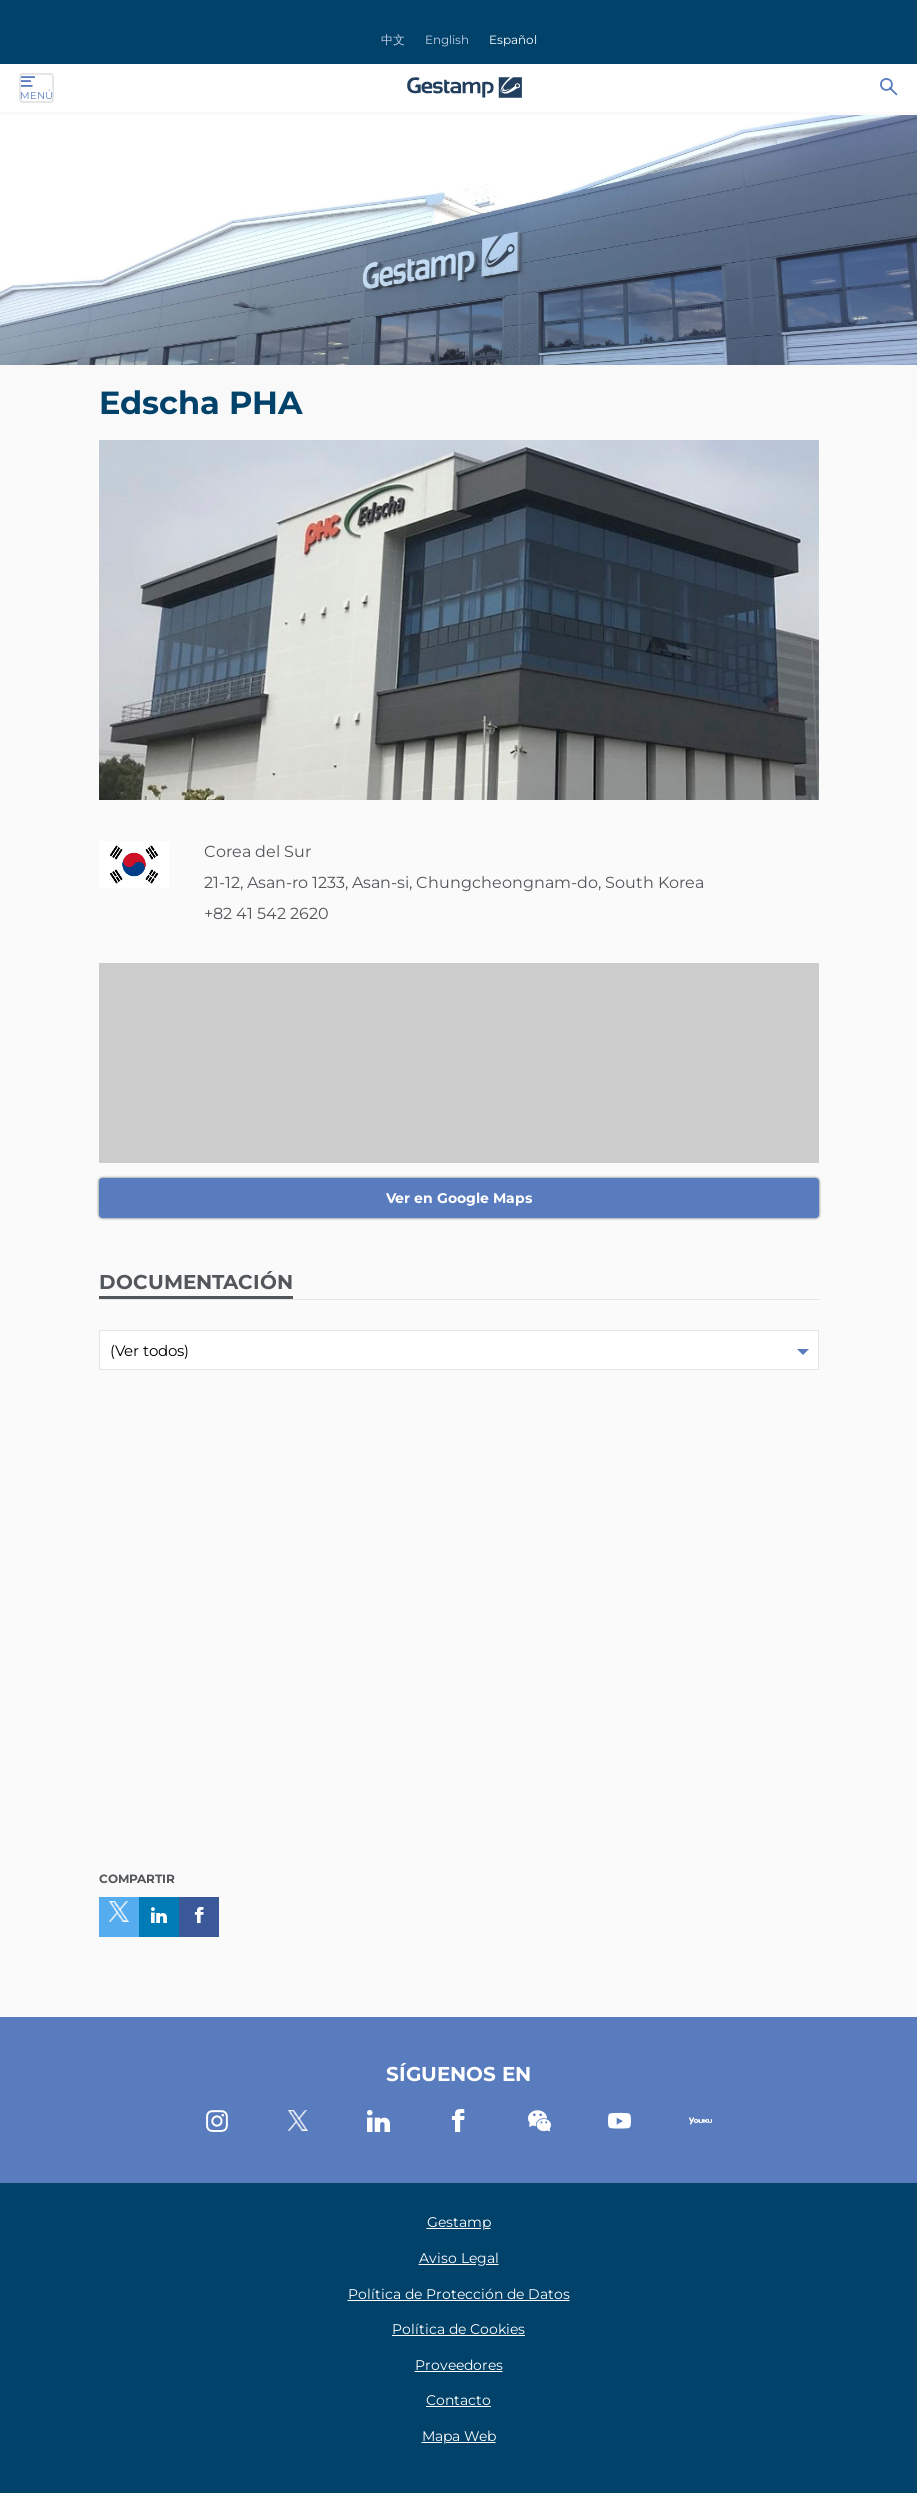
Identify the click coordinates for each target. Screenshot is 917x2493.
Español (513, 39)
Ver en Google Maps (459, 1198)
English (447, 39)
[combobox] (459, 1350)
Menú (36, 88)
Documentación (196, 1282)
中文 (393, 39)
